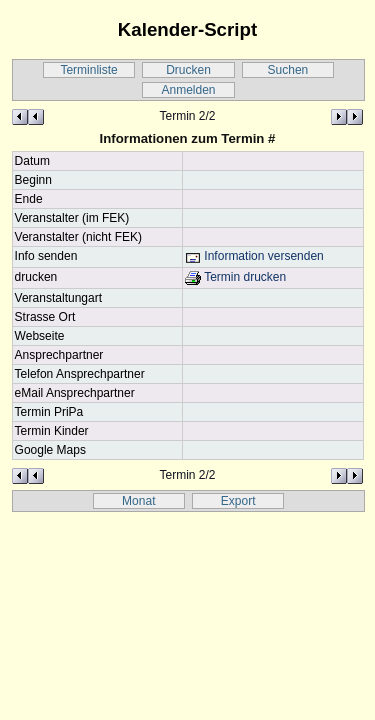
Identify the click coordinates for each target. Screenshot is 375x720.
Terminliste (88, 70)
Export (238, 501)
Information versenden (254, 256)
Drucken (188, 70)
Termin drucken (235, 277)
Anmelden (188, 90)
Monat (138, 501)
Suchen (288, 70)
